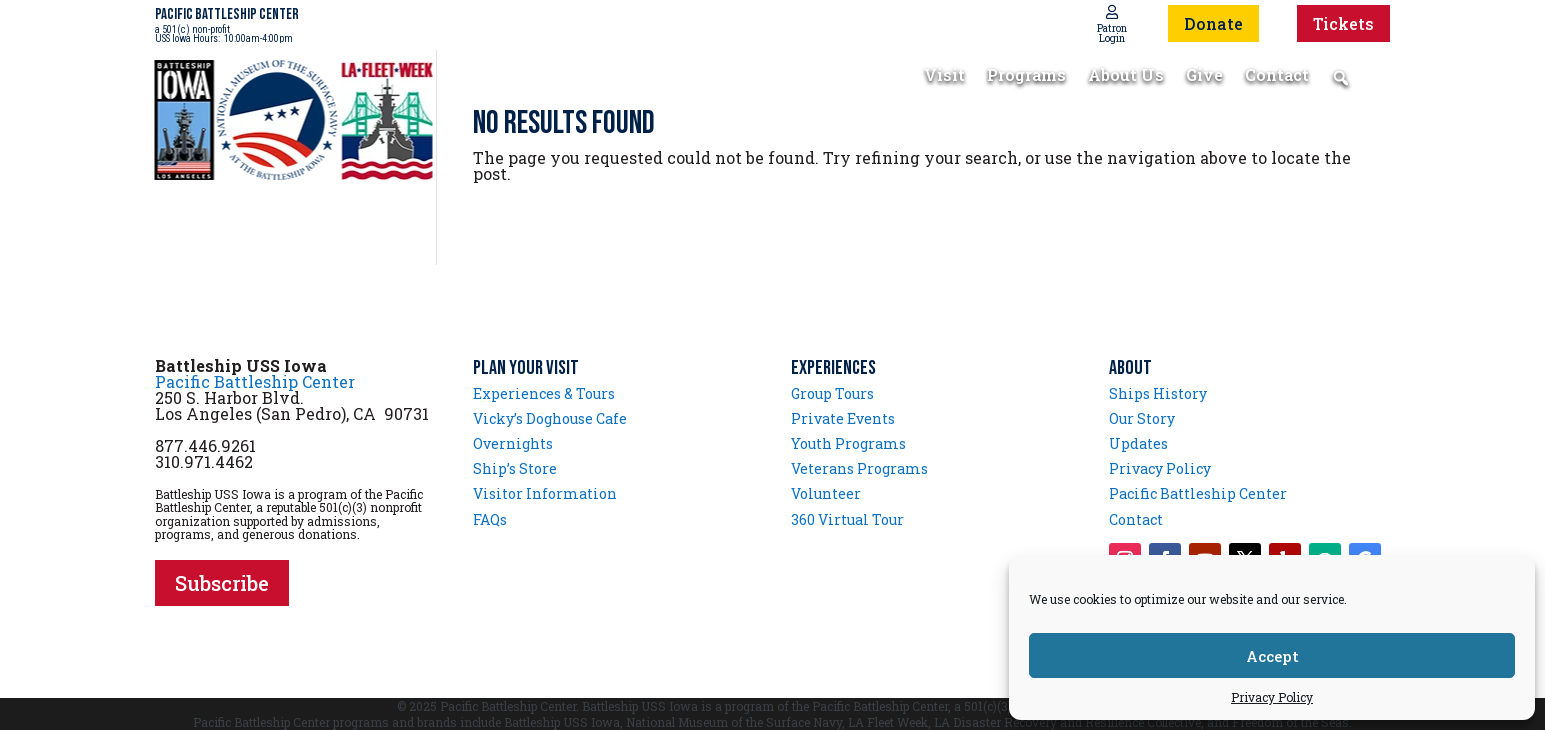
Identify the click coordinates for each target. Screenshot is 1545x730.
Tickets (1343, 23)
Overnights (513, 443)
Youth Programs (848, 443)
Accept (1272, 656)
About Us (1126, 76)
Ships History (1158, 393)
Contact (1277, 76)
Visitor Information (545, 493)
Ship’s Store (515, 468)
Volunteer (826, 493)
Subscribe (222, 583)
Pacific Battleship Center (255, 381)
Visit (944, 76)
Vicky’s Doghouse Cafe (550, 418)
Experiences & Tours (544, 393)
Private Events (843, 418)
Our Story (1142, 418)
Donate (1213, 23)
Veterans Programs (859, 468)
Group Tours (832, 393)
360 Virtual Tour (847, 519)
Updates (1138, 443)
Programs (1026, 76)
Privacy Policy (1272, 697)
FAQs (490, 519)
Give (1204, 76)
